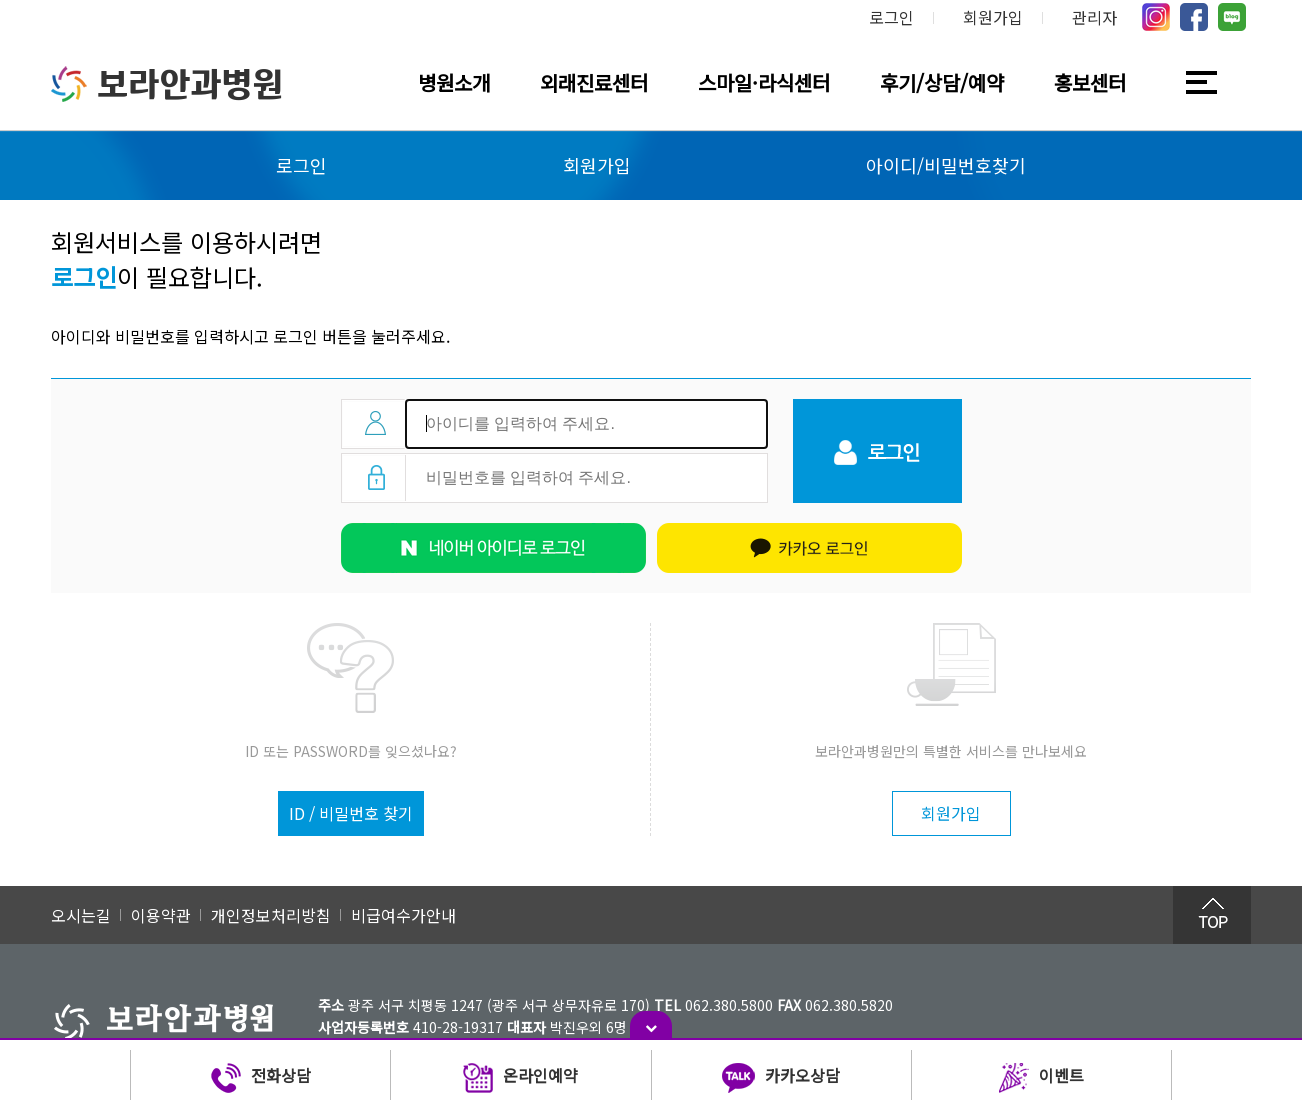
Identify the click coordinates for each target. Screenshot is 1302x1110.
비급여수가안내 (403, 915)
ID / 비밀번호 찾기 (351, 813)
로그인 (891, 17)
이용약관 (161, 915)
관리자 (1094, 17)
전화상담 (261, 1078)
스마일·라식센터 (764, 82)
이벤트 (1041, 1078)
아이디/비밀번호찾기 (946, 165)
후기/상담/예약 (942, 82)
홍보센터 (1090, 82)
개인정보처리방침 (271, 915)
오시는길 (81, 915)
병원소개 (454, 82)
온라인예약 (520, 1078)
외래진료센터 (594, 82)
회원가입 (993, 17)
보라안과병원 (167, 84)
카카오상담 (781, 1078)
